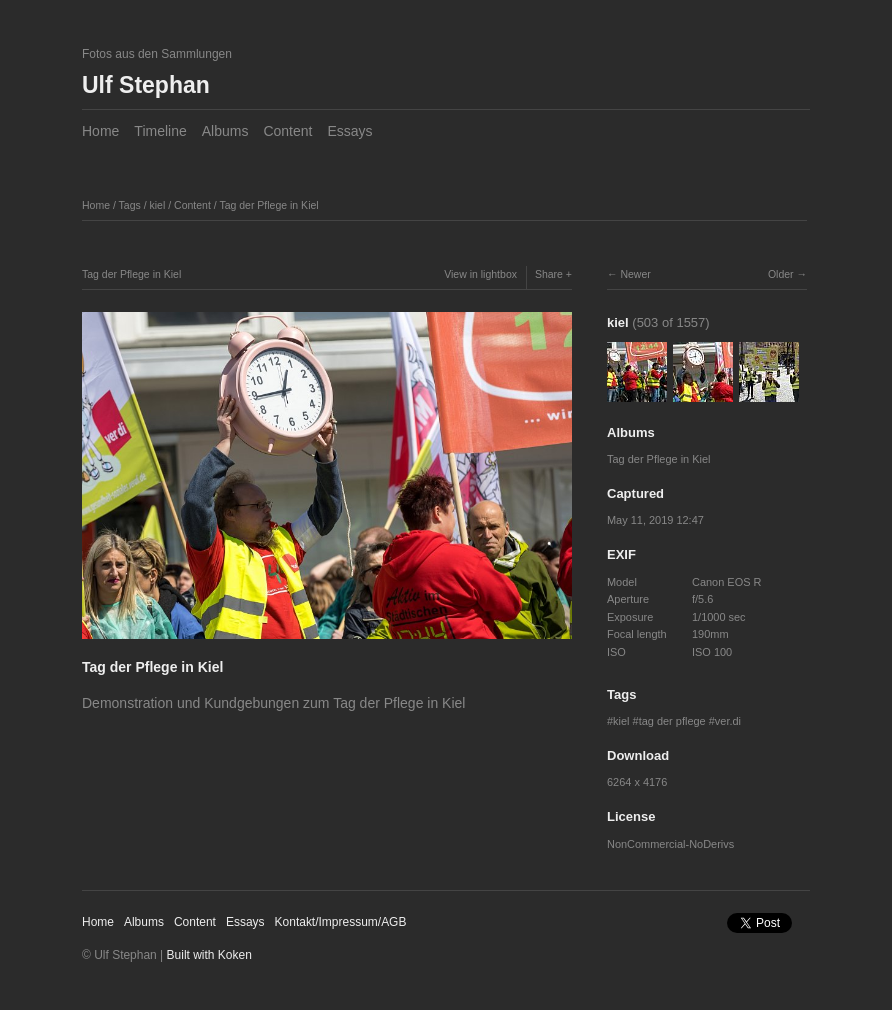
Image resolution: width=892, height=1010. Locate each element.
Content (287, 131)
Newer (635, 274)
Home (100, 131)
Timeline (160, 131)
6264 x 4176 (637, 782)
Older (781, 274)
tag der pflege (672, 721)
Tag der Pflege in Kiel (268, 205)
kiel (158, 205)
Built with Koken (209, 955)
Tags (130, 205)
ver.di (728, 721)
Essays (349, 131)
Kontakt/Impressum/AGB (341, 922)
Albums (225, 131)
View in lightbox (480, 274)
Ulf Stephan (146, 85)
